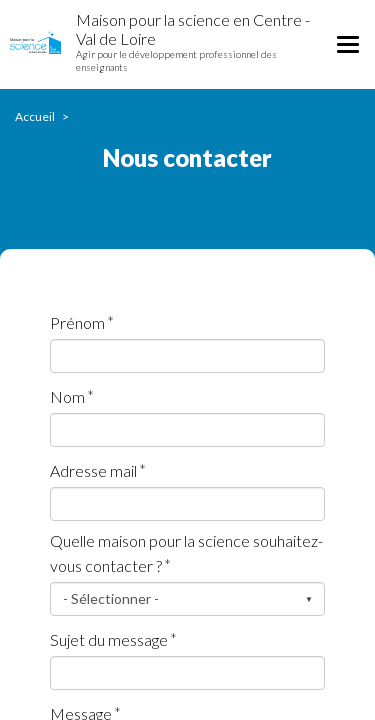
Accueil (35, 116)
